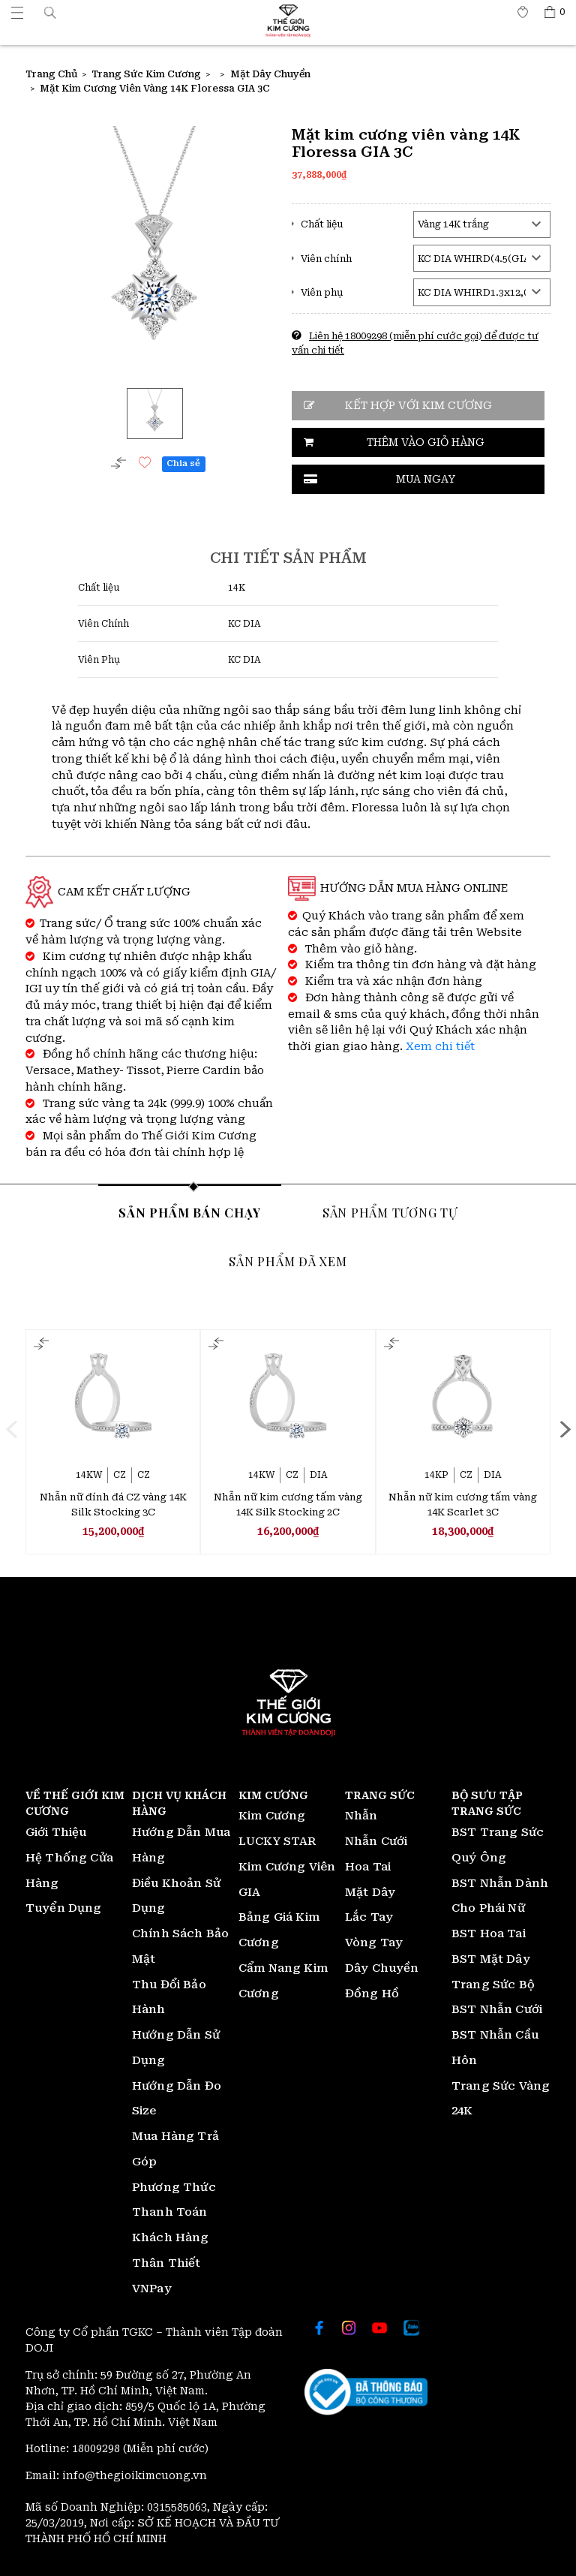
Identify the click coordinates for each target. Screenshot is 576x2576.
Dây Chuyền (382, 1968)
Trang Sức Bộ (493, 1984)
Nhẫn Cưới (376, 1841)
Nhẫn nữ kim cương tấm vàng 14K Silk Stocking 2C (288, 1504)
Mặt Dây (370, 1892)
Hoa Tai (368, 1866)
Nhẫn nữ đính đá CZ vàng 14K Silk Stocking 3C (113, 1504)
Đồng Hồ (372, 1993)
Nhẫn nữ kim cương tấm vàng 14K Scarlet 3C (462, 1504)
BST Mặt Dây (491, 1959)
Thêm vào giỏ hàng (425, 442)
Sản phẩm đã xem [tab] (287, 1261)
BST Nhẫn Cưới (497, 2009)
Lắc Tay (369, 1917)
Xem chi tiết (440, 1046)
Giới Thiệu (56, 1832)
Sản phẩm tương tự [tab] (390, 1212)
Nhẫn (361, 1815)
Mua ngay (425, 479)
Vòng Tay (374, 1942)
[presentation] (11, 1429)
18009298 (97, 2448)
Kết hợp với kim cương (418, 405)
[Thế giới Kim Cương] (17, 12)
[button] (50, 11)
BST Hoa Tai (489, 1933)
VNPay (152, 2288)
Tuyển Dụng (64, 1908)
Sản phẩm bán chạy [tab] (189, 1212)
